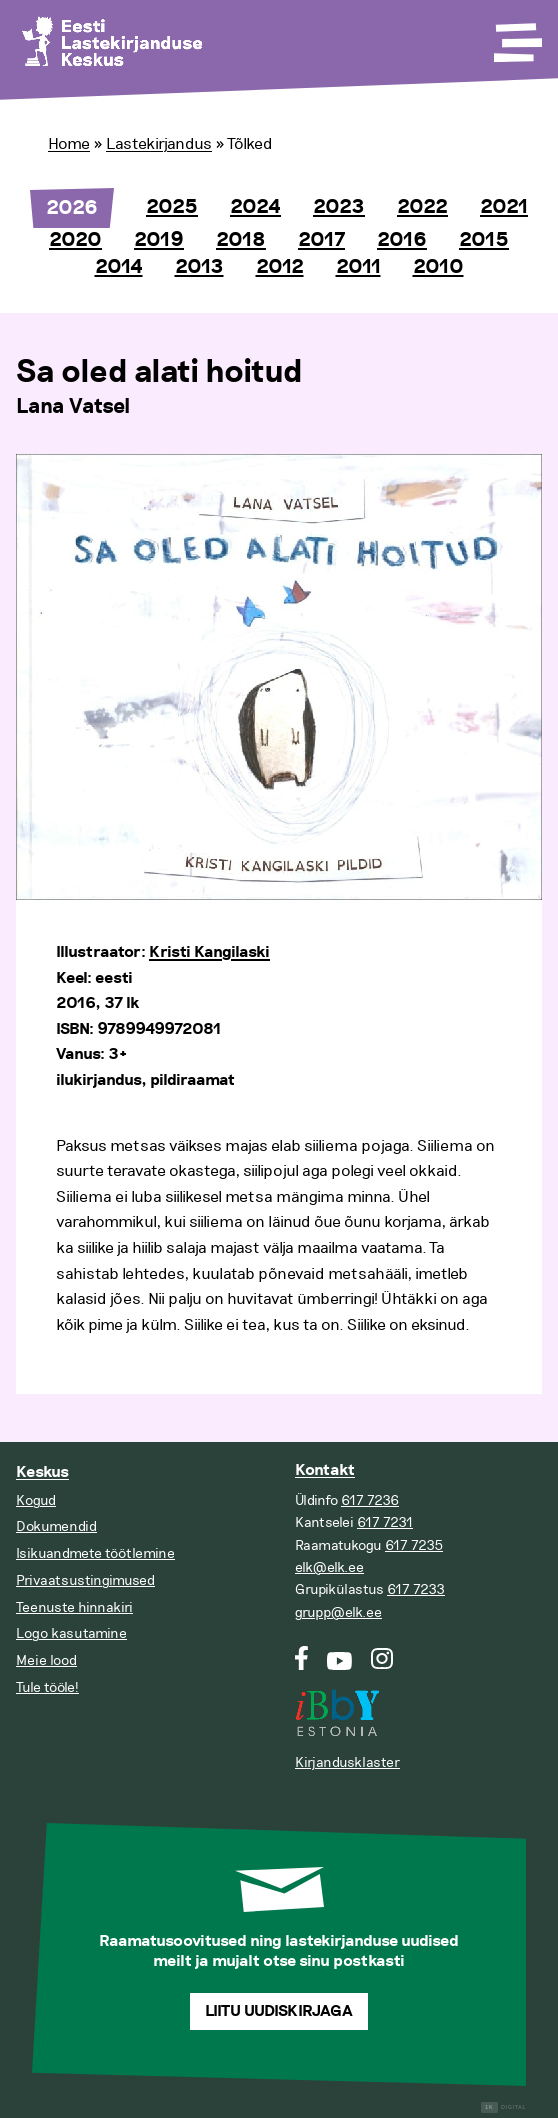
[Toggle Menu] (516, 36)
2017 (321, 240)
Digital (503, 2107)
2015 (484, 240)
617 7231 (385, 1522)
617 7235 (414, 1545)
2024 (255, 207)
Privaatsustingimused (85, 1580)
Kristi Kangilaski (209, 952)
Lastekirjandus (159, 144)
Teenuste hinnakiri (74, 1607)
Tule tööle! (47, 1687)
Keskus (42, 1472)
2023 (339, 207)
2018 (241, 240)
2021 (504, 207)
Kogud (36, 1500)
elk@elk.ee (329, 1567)
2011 (358, 267)
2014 (119, 267)
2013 (199, 267)
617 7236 (370, 1500)
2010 (438, 267)
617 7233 (416, 1589)
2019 (159, 240)
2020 (75, 240)
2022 (422, 207)
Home (69, 144)
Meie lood (46, 1660)
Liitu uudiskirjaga (279, 2011)
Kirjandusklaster (347, 1762)
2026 (72, 208)
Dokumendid (56, 1526)
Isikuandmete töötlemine (95, 1553)
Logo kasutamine (71, 1633)
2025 (172, 207)
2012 (280, 267)
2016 (402, 240)
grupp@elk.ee (338, 1612)
